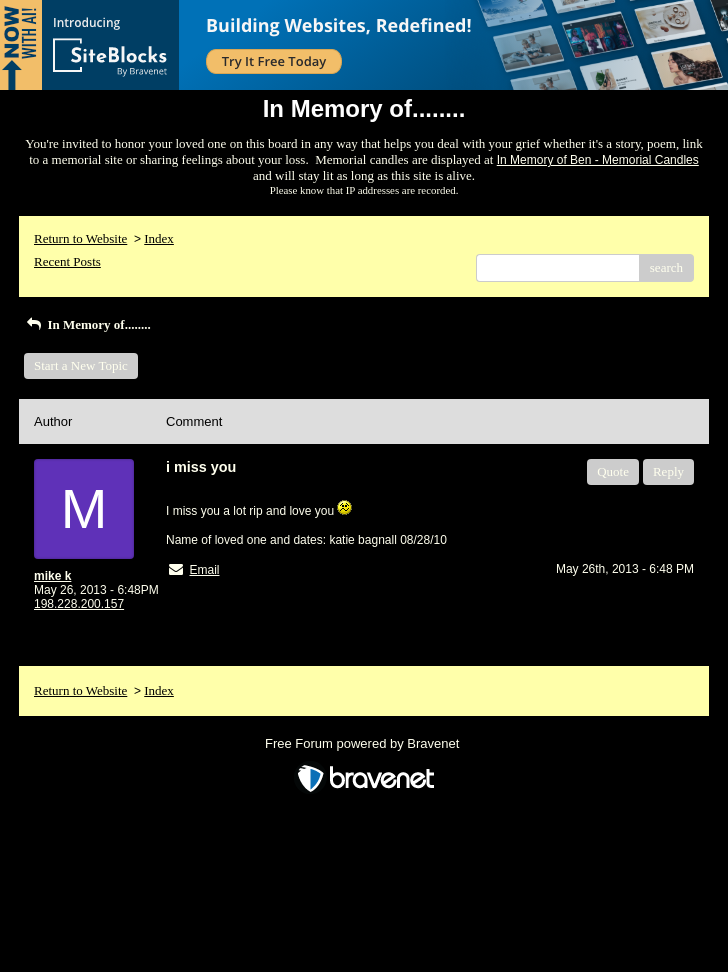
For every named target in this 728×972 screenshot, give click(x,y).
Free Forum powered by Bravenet (364, 743)
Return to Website (80, 238)
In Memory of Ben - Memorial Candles (598, 160)
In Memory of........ (87, 324)
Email (204, 570)
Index (159, 238)
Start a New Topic (81, 365)
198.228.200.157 (79, 604)
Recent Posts (67, 261)
